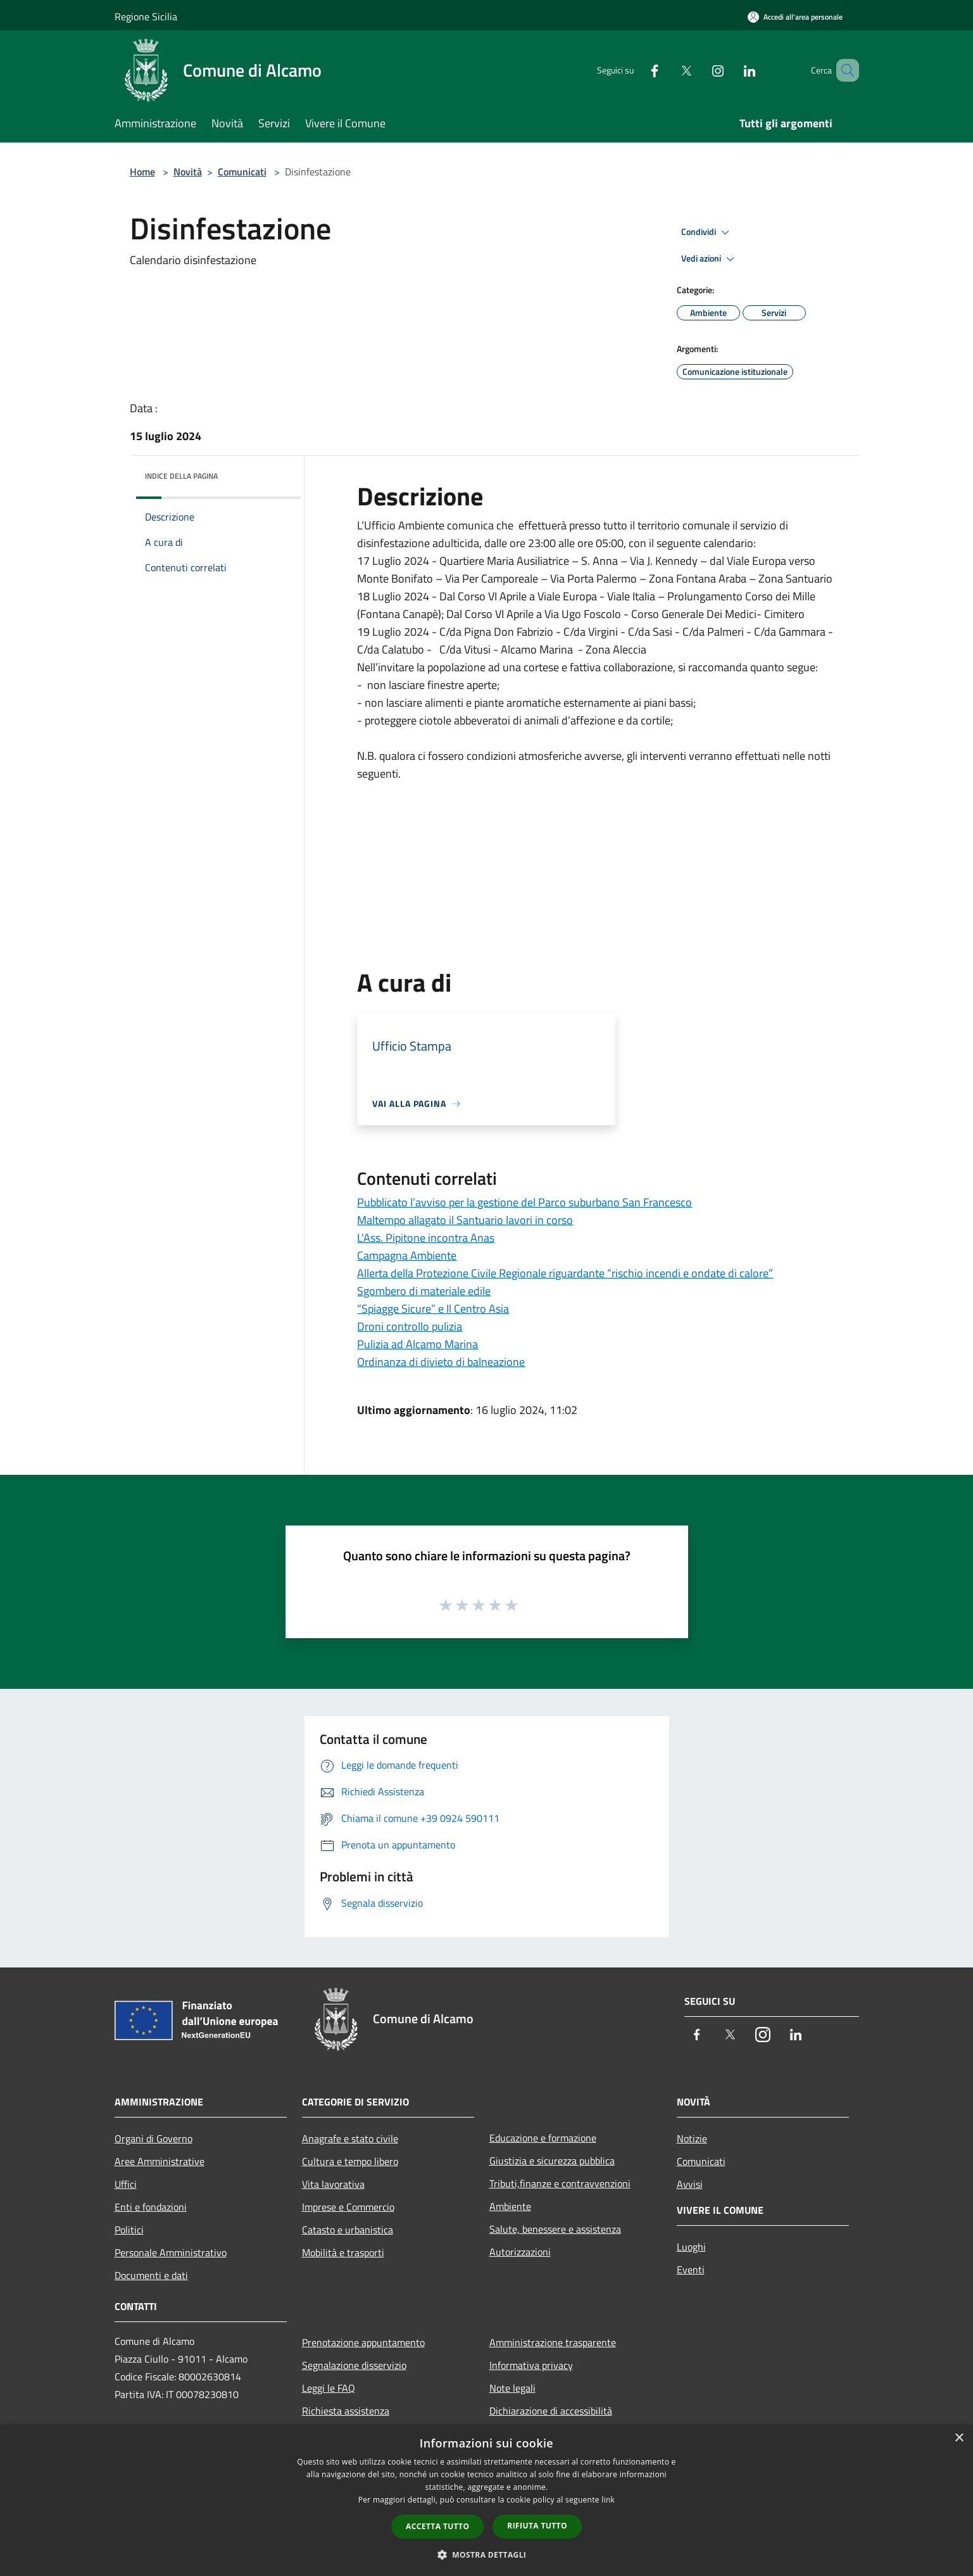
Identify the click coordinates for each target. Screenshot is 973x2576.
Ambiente (510, 2206)
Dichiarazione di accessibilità (550, 2410)
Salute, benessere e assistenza (555, 2229)
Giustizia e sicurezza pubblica (552, 2160)
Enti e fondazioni (151, 2206)
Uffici (126, 2184)
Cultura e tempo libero (350, 2161)
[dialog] (486, 2500)
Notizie (692, 2138)
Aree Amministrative (159, 2161)
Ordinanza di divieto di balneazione (441, 1361)
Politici (129, 2229)
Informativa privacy (531, 2365)
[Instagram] (699, 70)
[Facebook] (636, 70)
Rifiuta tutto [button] (537, 2525)
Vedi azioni (709, 259)
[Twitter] (668, 70)
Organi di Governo (153, 2138)
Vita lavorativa (333, 2184)
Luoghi (691, 2246)
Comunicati (242, 171)
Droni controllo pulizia (409, 1326)
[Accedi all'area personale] (795, 17)
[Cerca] (844, 70)
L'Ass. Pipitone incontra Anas (425, 1237)
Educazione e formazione (542, 2137)
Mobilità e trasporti (343, 2252)
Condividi (707, 232)
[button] (487, 2554)
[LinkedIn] (731, 70)
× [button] (959, 2438)
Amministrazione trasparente (552, 2342)
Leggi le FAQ (328, 2388)
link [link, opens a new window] (608, 2499)
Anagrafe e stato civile (350, 2138)
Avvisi (690, 2184)
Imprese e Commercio (348, 2206)
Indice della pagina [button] (181, 476)
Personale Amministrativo (171, 2252)
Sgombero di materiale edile (424, 1290)
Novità (187, 171)
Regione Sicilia (146, 16)
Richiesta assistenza (345, 2410)
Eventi (691, 2269)
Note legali (512, 2388)
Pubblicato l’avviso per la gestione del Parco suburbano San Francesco (524, 1202)
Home (142, 171)
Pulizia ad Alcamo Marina (417, 1344)
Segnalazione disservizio (354, 2365)
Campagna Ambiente (406, 1255)
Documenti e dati (151, 2275)
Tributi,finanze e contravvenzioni (560, 2183)
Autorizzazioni (520, 2251)
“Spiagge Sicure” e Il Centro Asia (433, 1308)
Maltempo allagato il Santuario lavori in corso (465, 1219)
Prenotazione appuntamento (363, 2342)
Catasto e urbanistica (347, 2229)
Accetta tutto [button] (437, 2526)
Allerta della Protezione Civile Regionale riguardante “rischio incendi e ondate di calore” (565, 1273)
